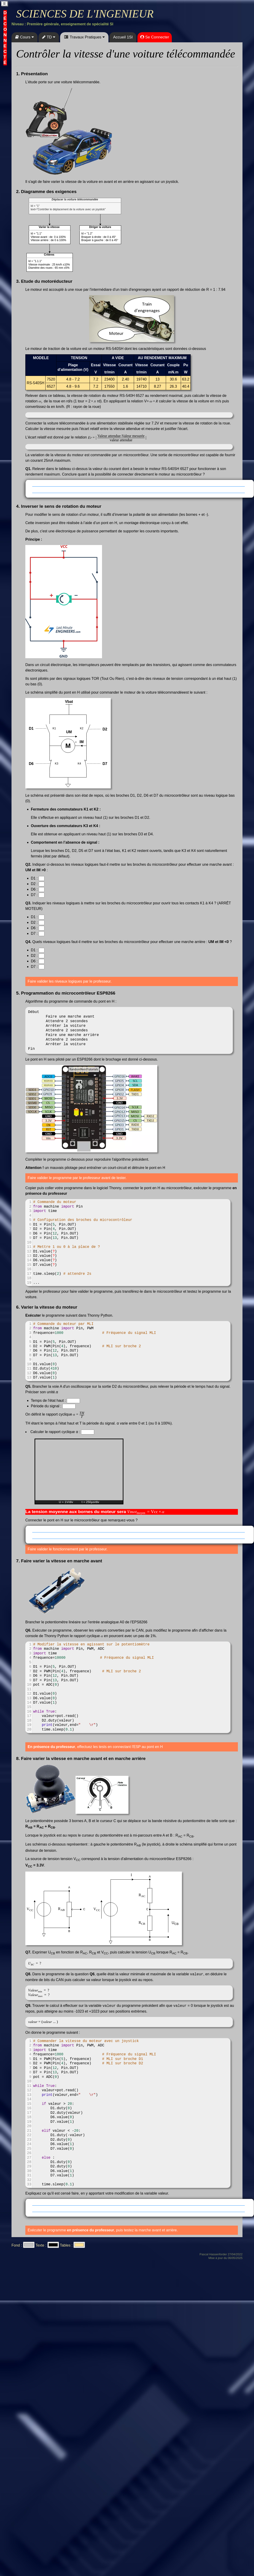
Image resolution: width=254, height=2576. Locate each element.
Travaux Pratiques (84, 37)
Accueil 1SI (123, 37)
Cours (24, 37)
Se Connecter (154, 37)
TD (48, 37)
